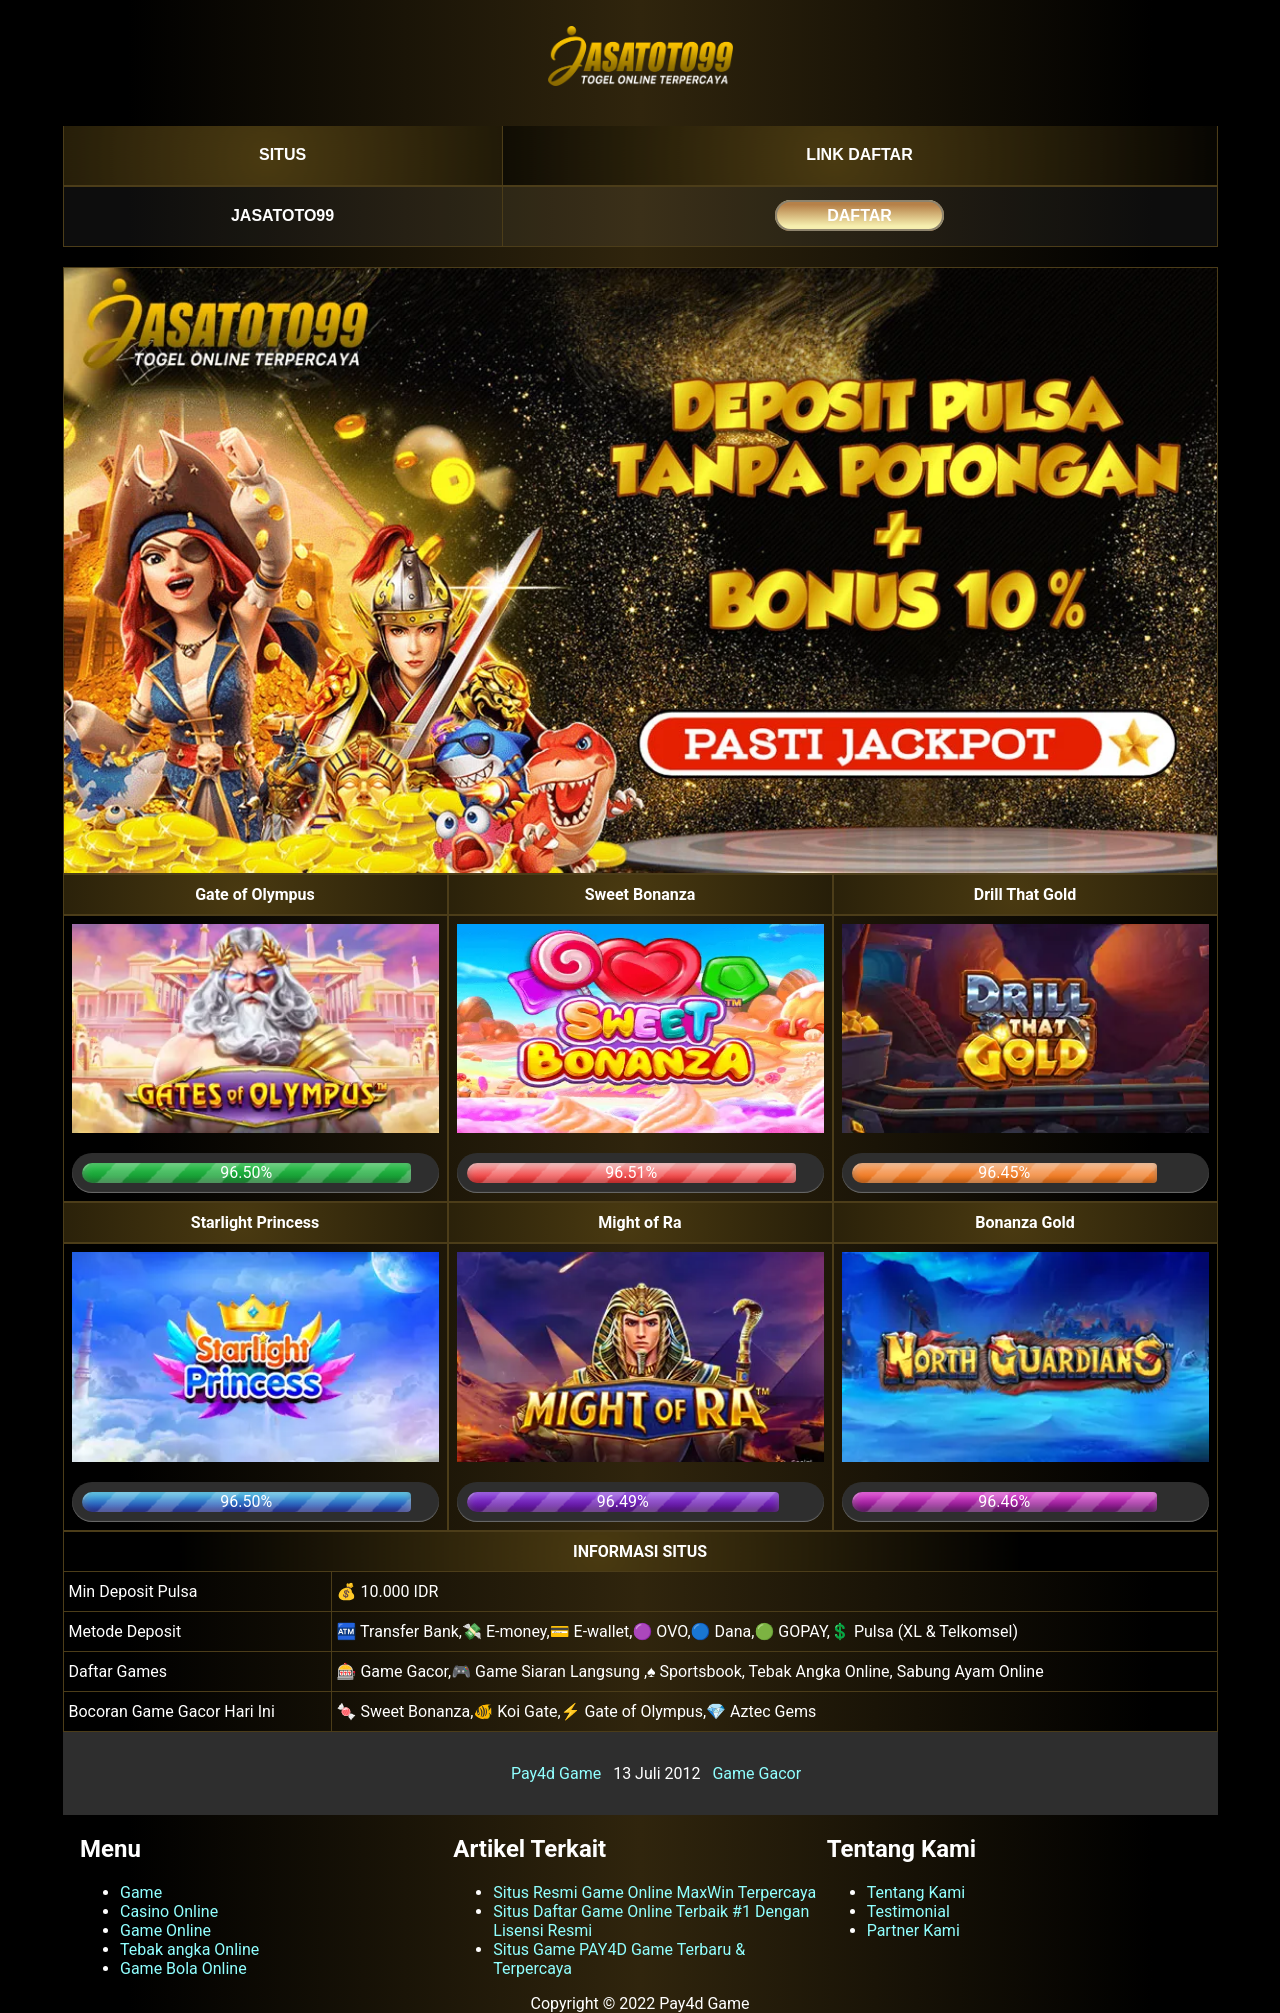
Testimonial (908, 1911)
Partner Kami (913, 1930)
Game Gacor (756, 1773)
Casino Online (169, 1911)
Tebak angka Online (189, 1949)
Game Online (165, 1930)
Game (141, 1892)
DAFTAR (859, 215)
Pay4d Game (556, 1773)
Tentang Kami (916, 1892)
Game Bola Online (183, 1968)
